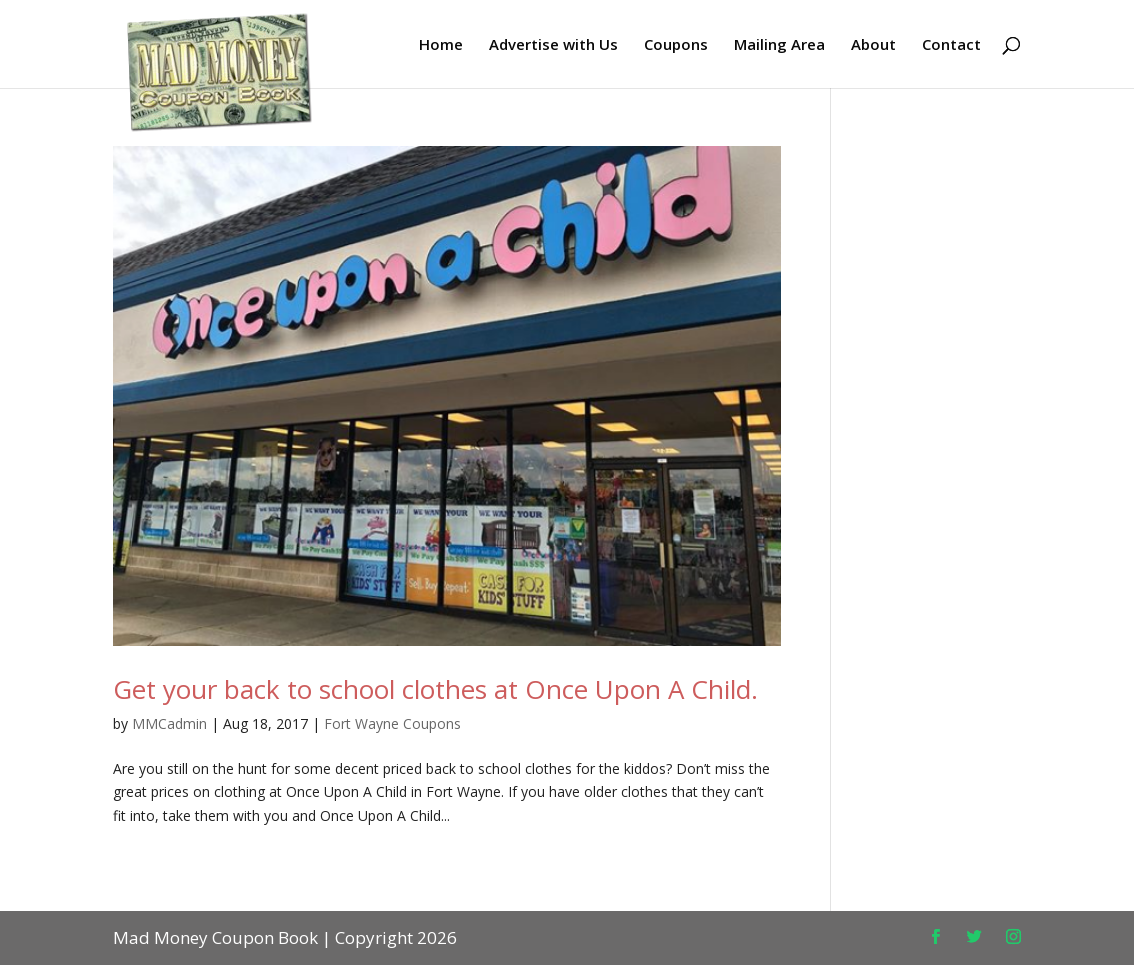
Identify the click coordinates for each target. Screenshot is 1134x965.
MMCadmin (169, 723)
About (873, 45)
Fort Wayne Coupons (392, 723)
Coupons (676, 45)
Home (441, 45)
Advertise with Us (553, 45)
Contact (951, 45)
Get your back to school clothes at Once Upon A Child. (435, 689)
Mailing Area (779, 45)
